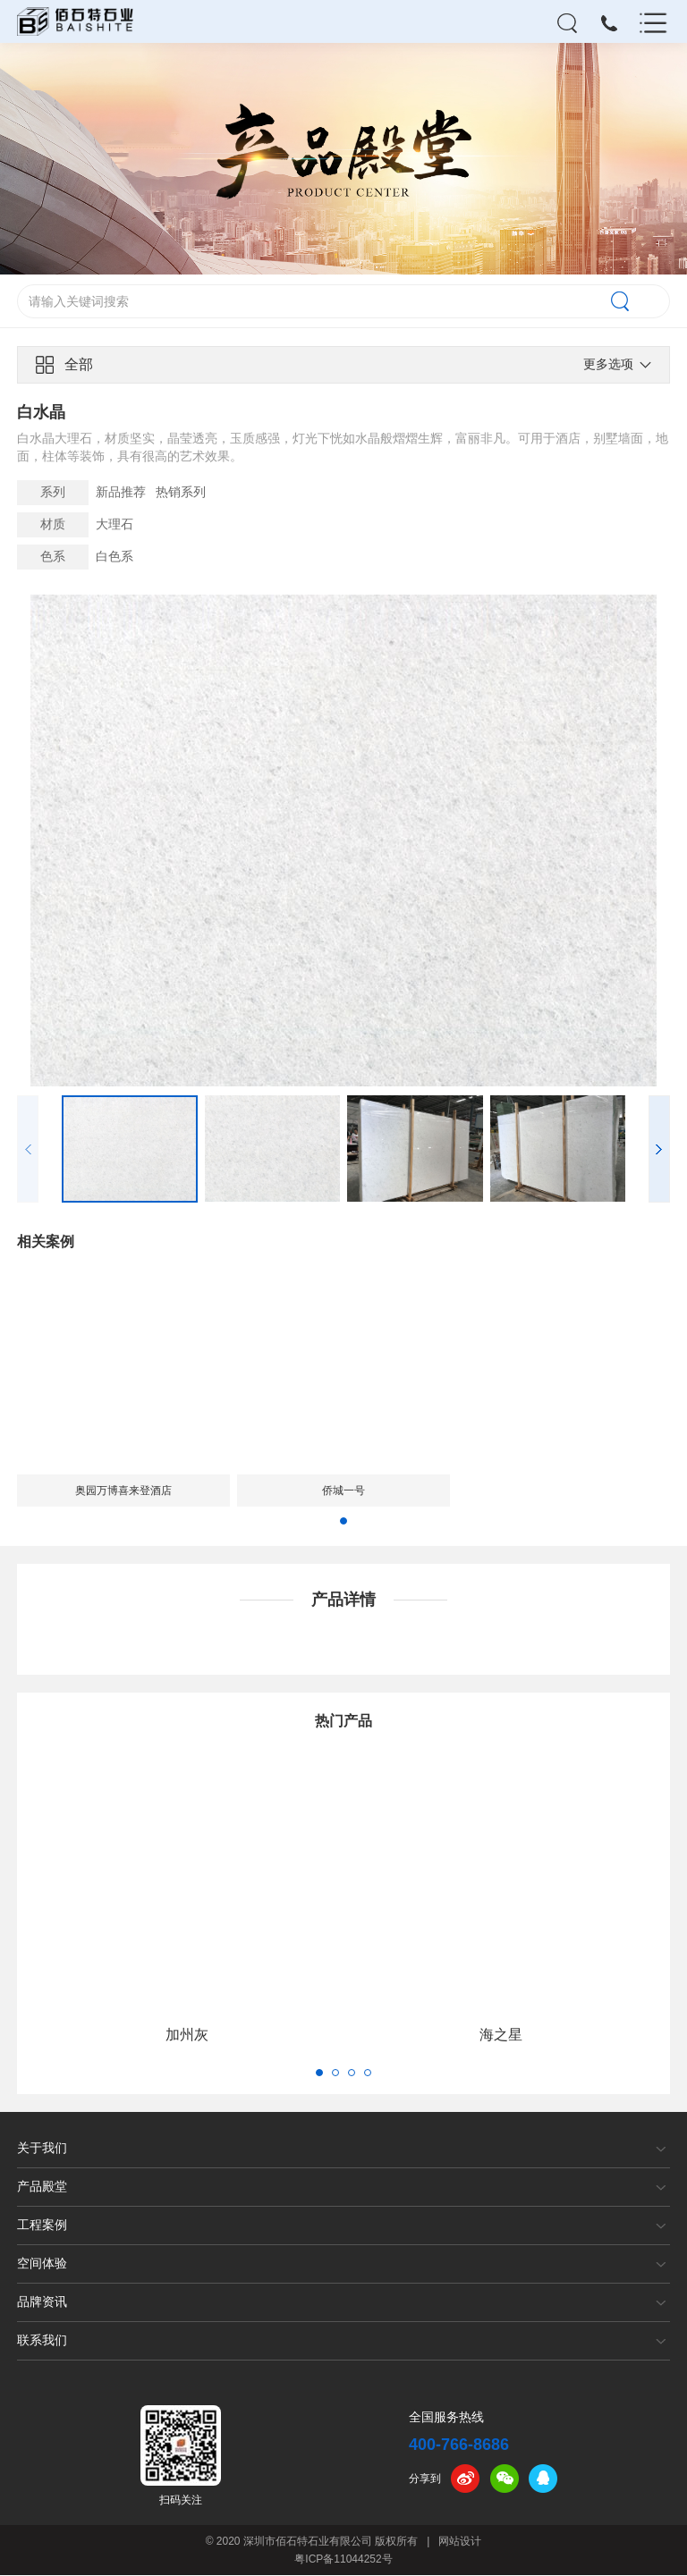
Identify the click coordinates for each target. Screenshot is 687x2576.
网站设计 (459, 2542)
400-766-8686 (459, 2445)
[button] (659, 1150)
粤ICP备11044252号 (343, 2560)
